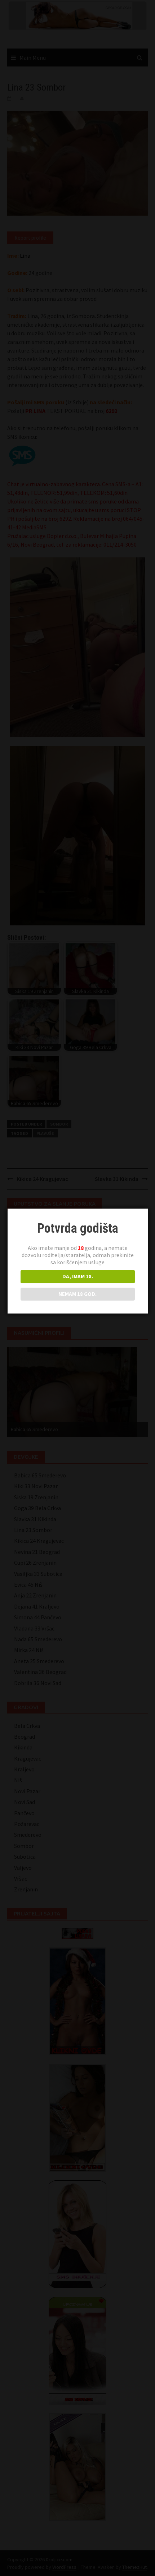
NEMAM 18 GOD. (77, 1294)
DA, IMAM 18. (77, 1276)
